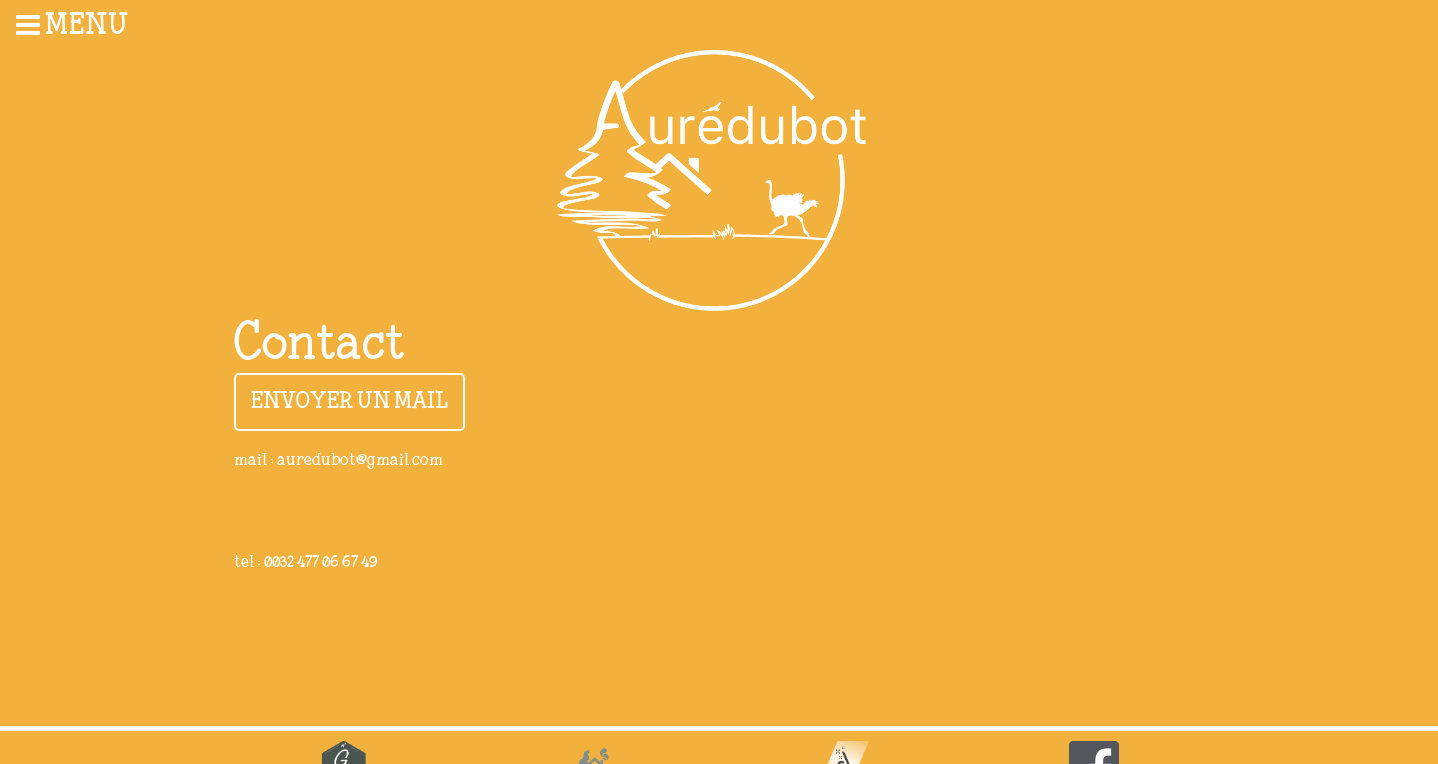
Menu (72, 25)
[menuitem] (100, 25)
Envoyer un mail (349, 402)
